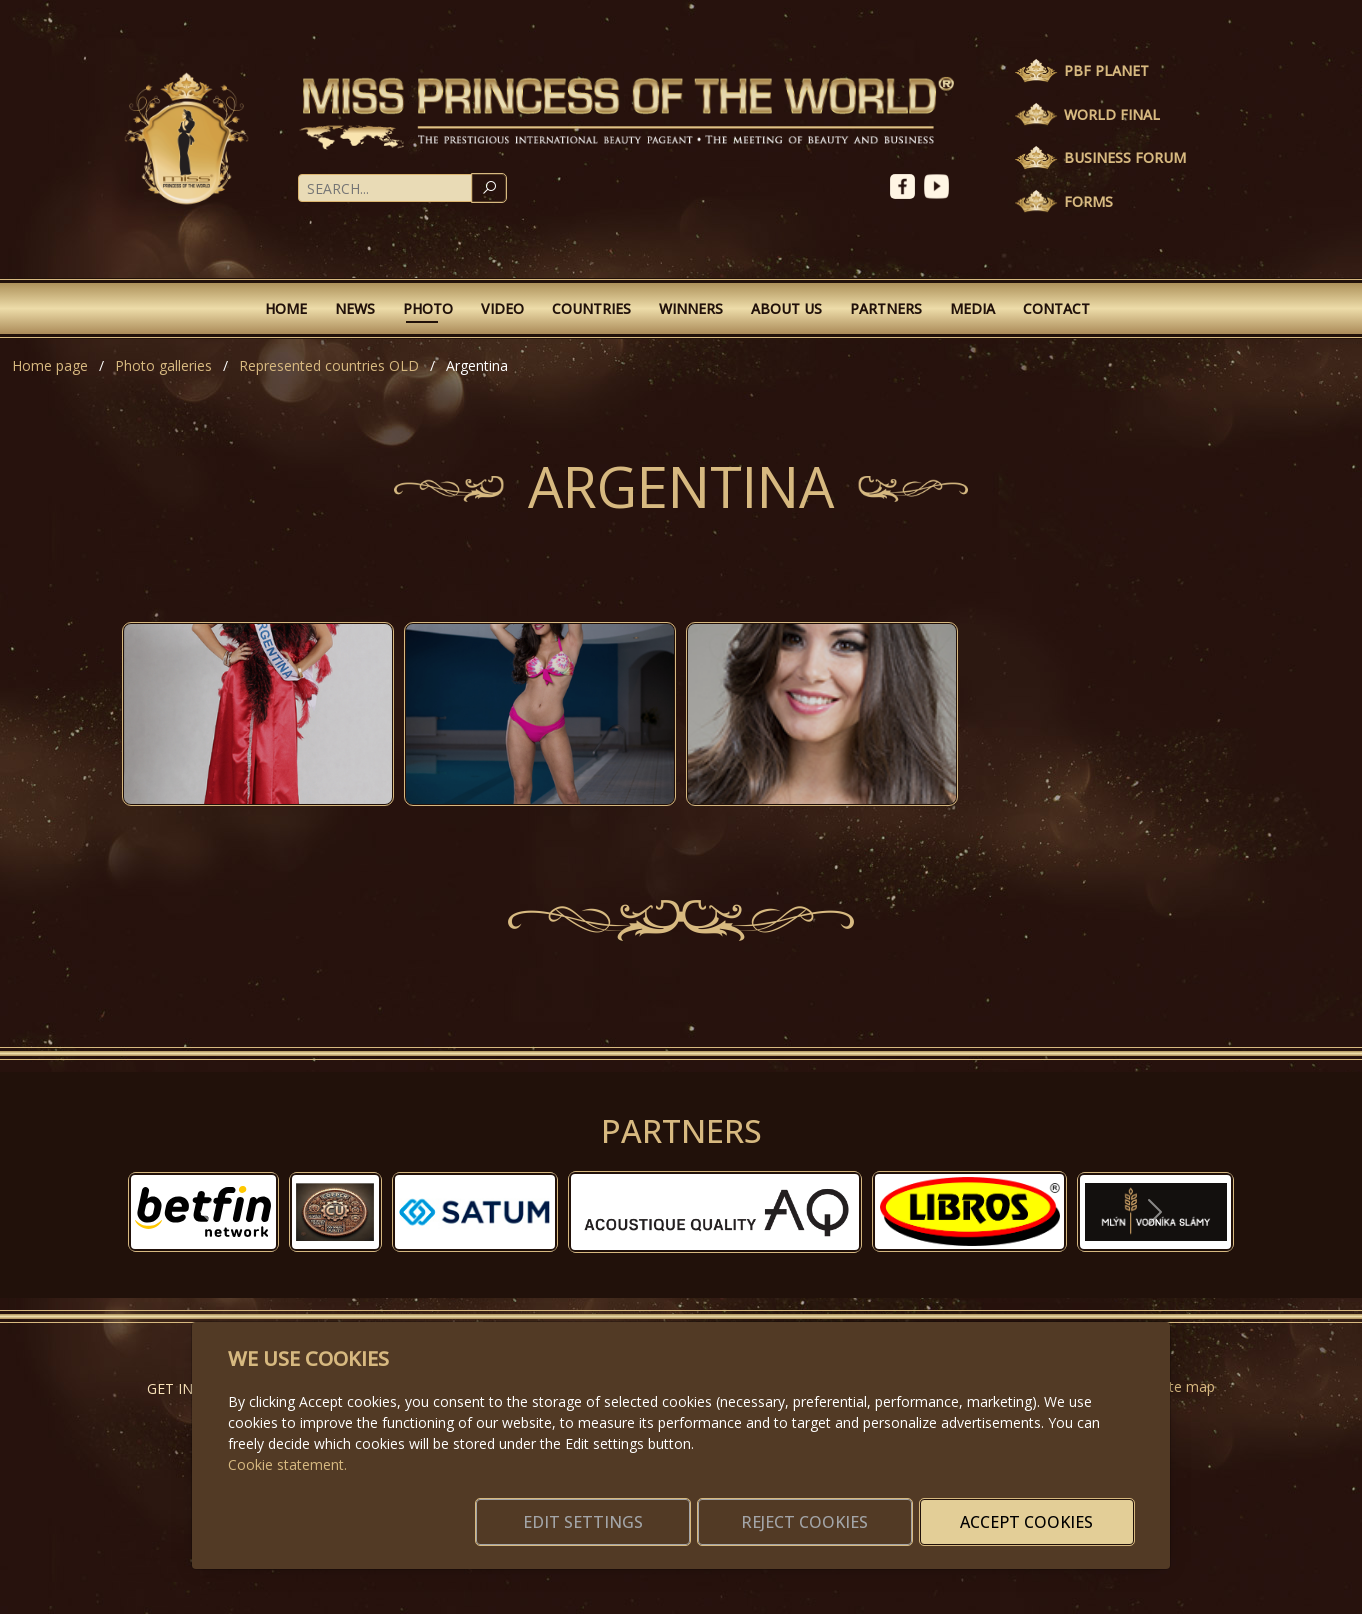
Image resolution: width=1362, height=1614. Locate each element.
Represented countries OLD (329, 365)
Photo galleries (163, 365)
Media (972, 308)
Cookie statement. (287, 1440)
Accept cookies (1038, 1510)
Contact (1056, 308)
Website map (1172, 1386)
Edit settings (638, 1510)
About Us (786, 308)
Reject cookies (838, 1510)
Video (502, 308)
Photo (428, 308)
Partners (886, 308)
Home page (50, 365)
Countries (591, 308)
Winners (691, 308)
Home (286, 308)
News (355, 308)
